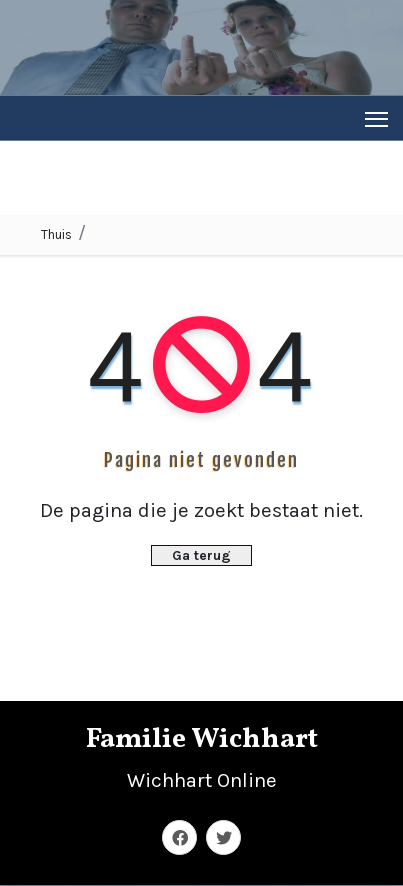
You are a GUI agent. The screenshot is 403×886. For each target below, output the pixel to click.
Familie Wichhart (202, 739)
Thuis (56, 234)
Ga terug (201, 555)
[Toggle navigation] (376, 118)
